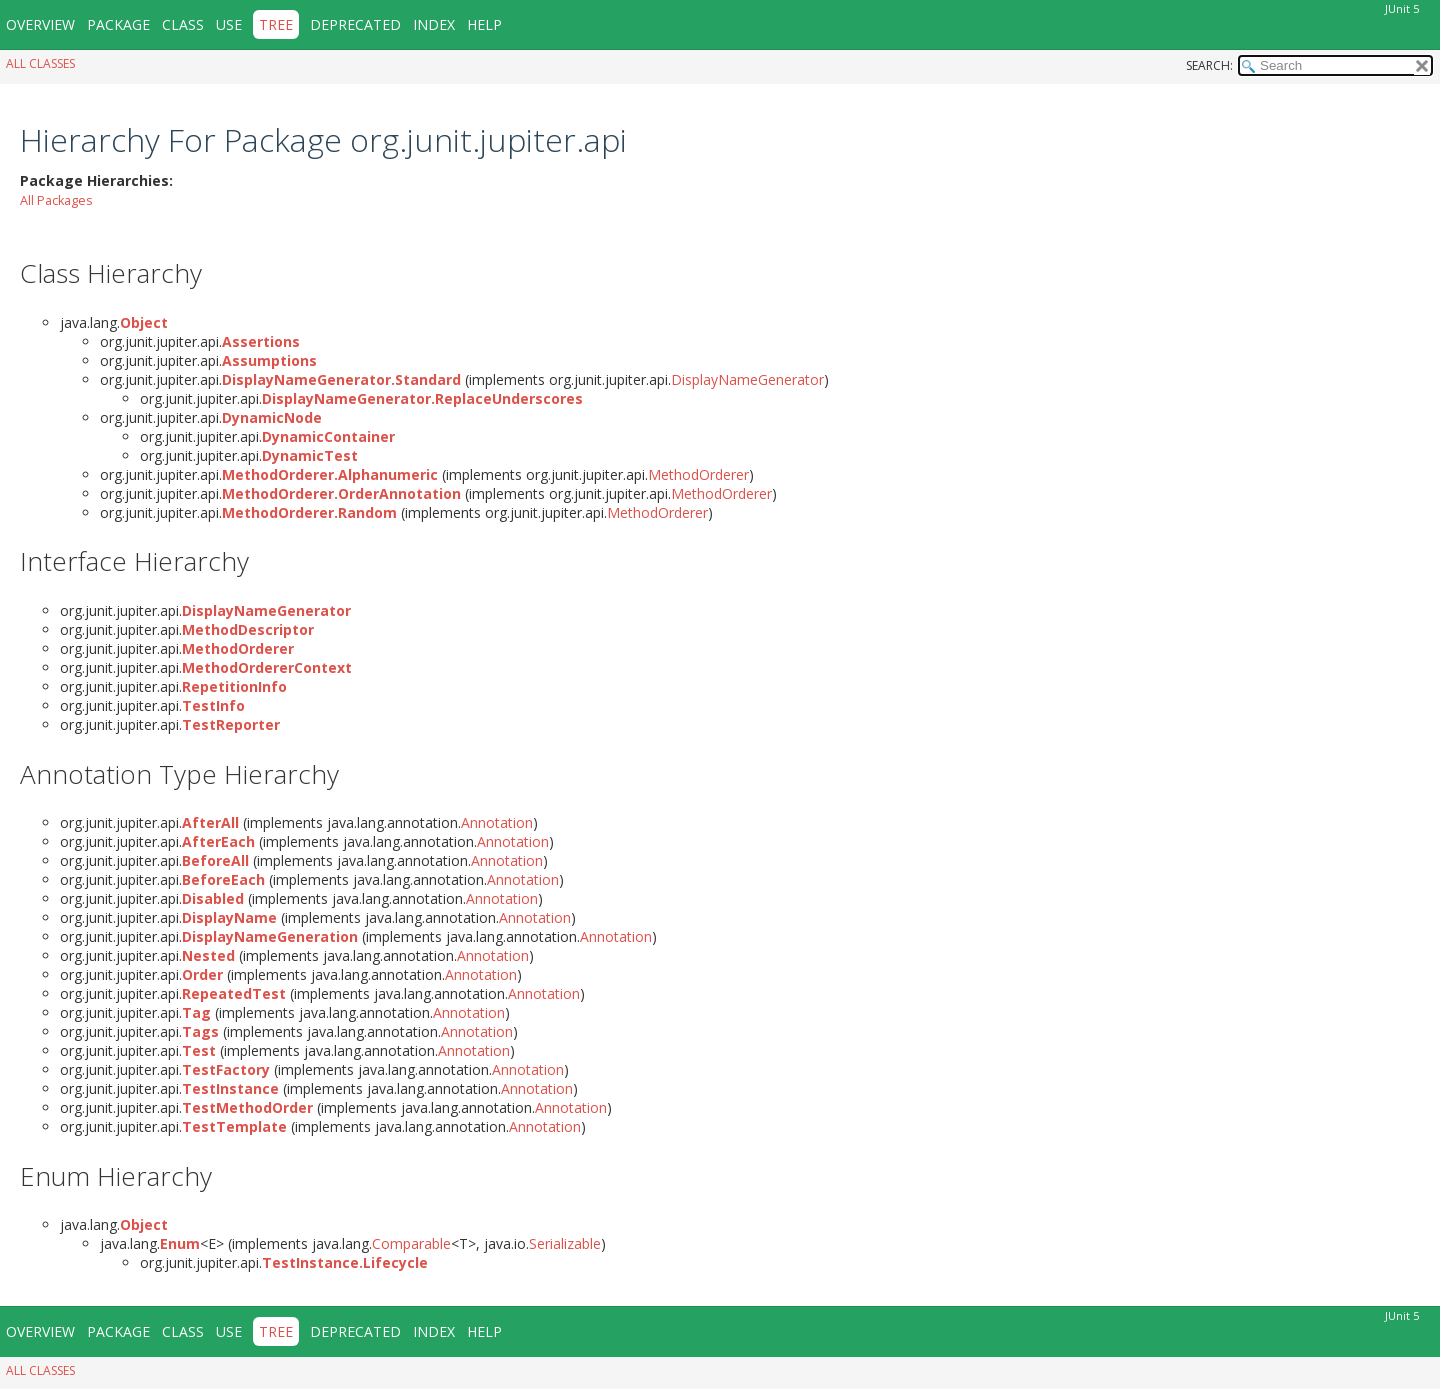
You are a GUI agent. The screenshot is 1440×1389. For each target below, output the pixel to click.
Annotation (497, 822)
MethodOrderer (698, 474)
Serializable (565, 1243)
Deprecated (355, 24)
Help (484, 24)
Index (434, 24)
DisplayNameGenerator (747, 379)
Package (118, 24)
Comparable (411, 1243)
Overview (40, 24)
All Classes (40, 63)
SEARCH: (1209, 65)
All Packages (56, 200)
